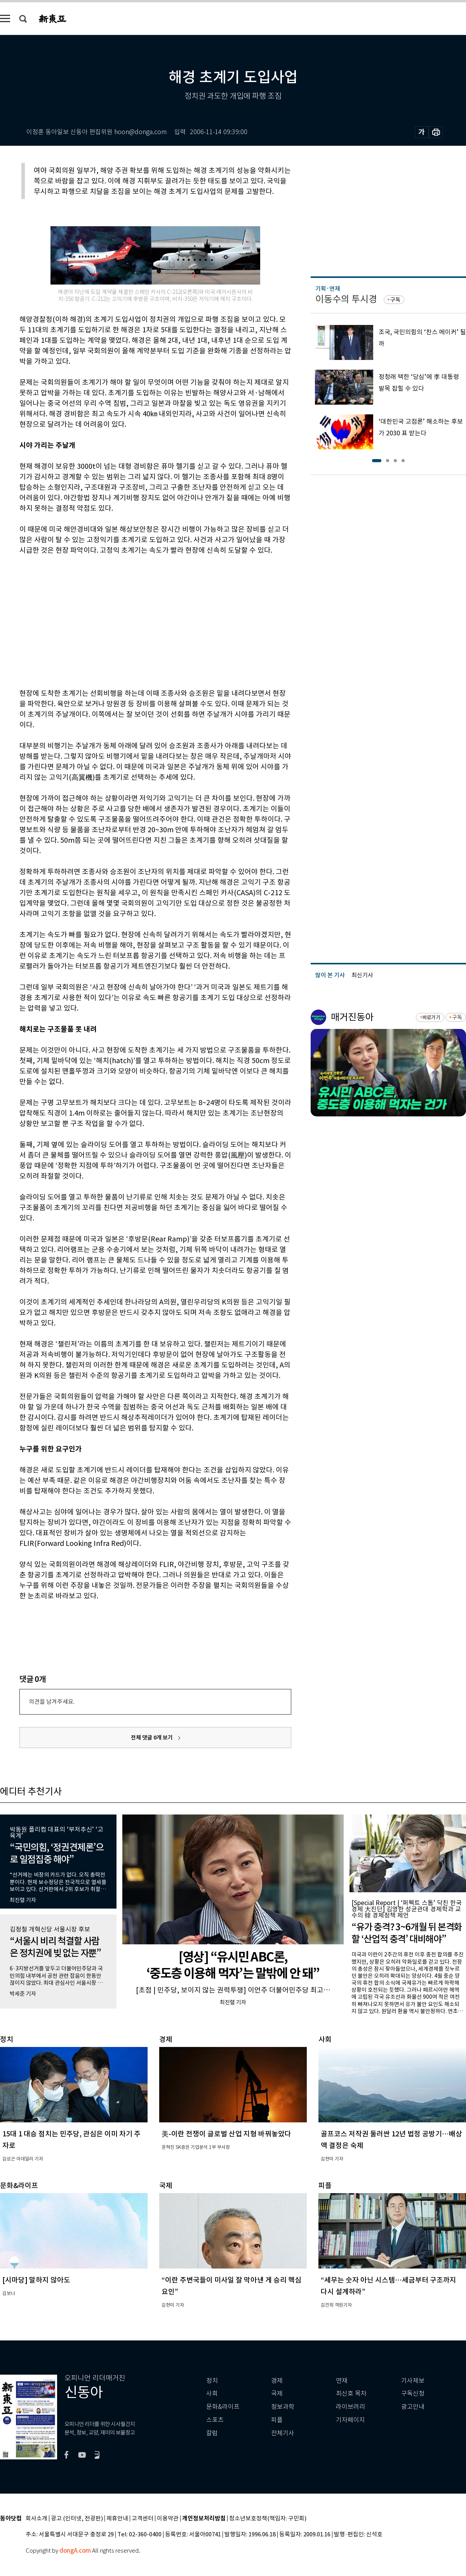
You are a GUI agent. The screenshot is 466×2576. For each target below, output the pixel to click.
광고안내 (412, 2406)
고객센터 (142, 2518)
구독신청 (412, 2393)
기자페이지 (350, 2420)
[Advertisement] (135, 620)
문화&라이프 (223, 2406)
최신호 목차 (351, 2393)
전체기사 (282, 2433)
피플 (277, 2420)
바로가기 (431, 1017)
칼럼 (212, 2433)
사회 (212, 2393)
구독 (395, 299)
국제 (277, 2393)
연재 (342, 2380)
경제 (277, 2380)
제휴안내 (117, 2518)
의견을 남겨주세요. (52, 1701)
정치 (212, 2380)
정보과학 (282, 2406)
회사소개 (36, 2518)
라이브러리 (350, 2406)
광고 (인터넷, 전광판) (77, 2518)
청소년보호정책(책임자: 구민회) (267, 2518)
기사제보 (412, 2380)
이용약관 (168, 2518)
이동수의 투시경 (346, 299)
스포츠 (215, 2420)
